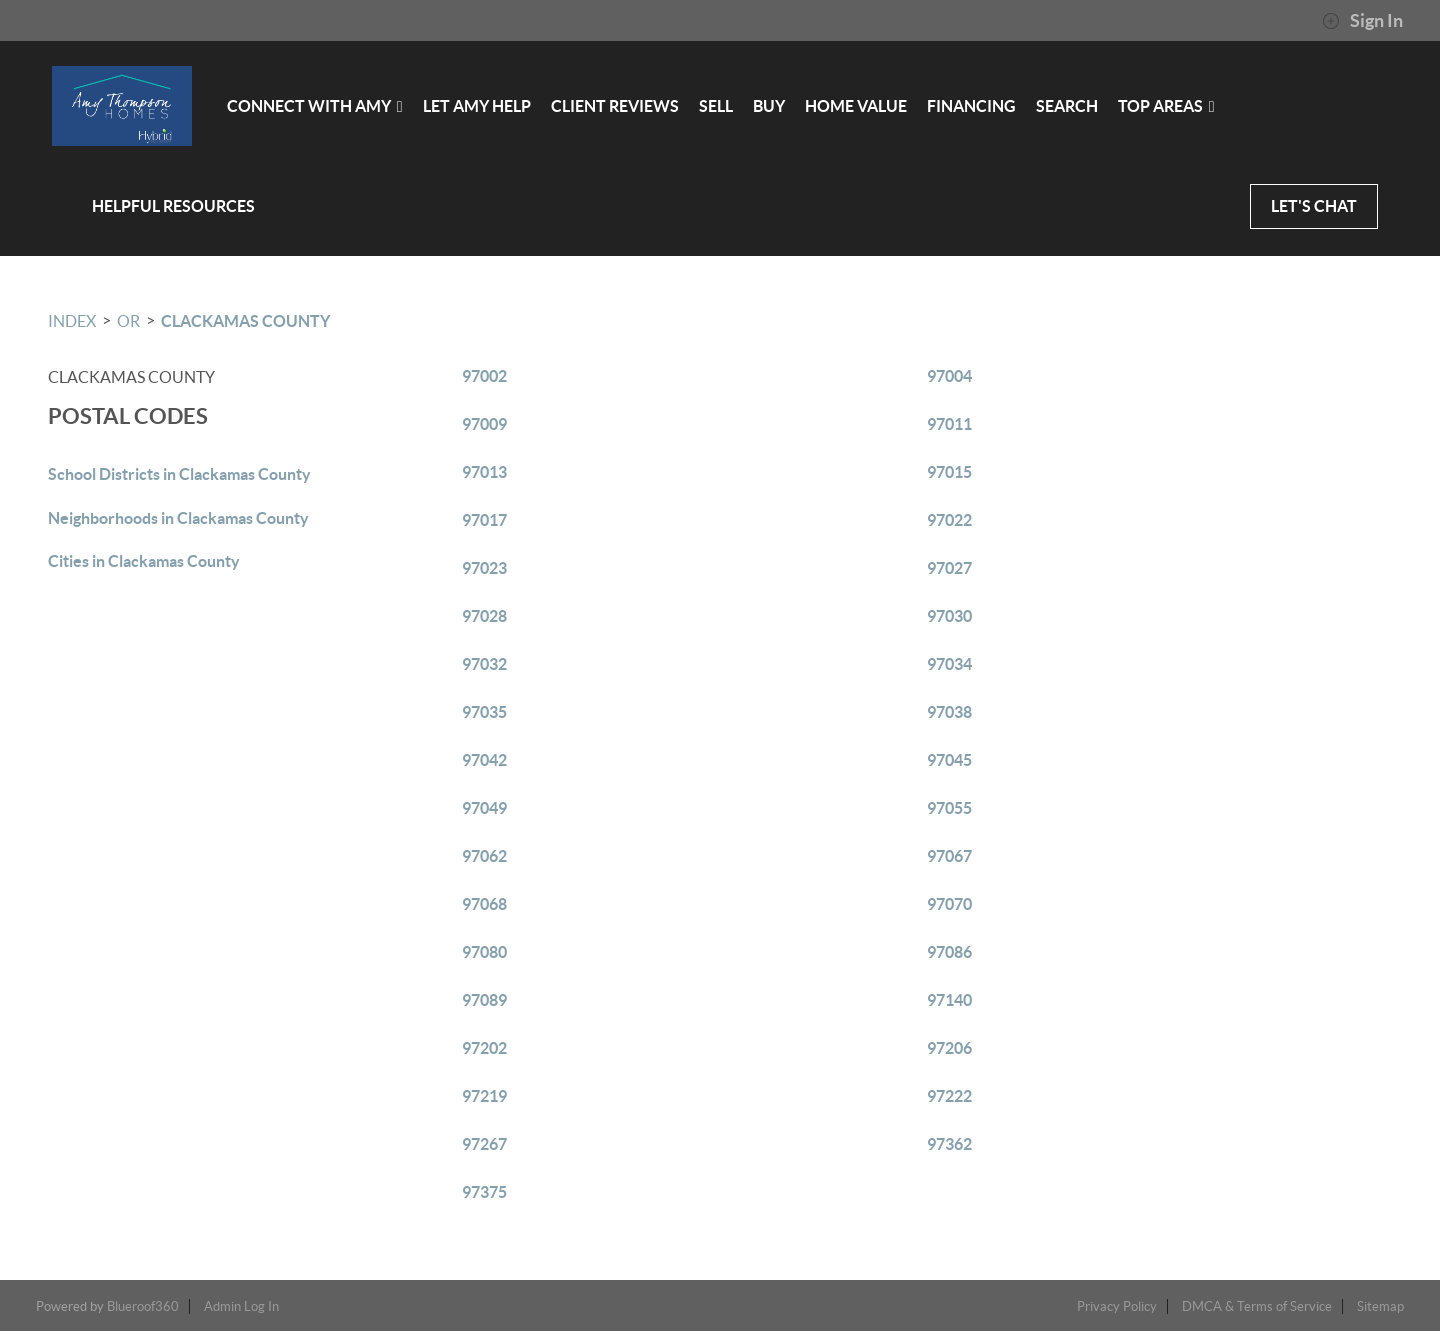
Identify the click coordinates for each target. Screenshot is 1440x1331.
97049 (484, 808)
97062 (484, 856)
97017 (484, 520)
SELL (715, 106)
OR (128, 321)
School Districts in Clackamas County (179, 474)
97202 (484, 1048)
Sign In (1362, 21)
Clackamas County (245, 321)
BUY (768, 106)
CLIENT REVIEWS (614, 106)
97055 (949, 808)
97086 (949, 952)
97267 (484, 1144)
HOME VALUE (855, 106)
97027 (949, 568)
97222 (949, 1096)
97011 (949, 424)
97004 (949, 376)
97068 (484, 904)
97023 (484, 568)
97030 (949, 616)
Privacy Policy (1117, 1306)
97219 (484, 1096)
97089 (484, 1000)
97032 (484, 664)
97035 (484, 712)
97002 (484, 376)
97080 (484, 952)
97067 (949, 856)
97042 (484, 760)
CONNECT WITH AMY (314, 106)
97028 (484, 616)
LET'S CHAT (1314, 206)
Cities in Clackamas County (144, 561)
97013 (484, 472)
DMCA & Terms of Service (1257, 1306)
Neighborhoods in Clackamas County (178, 518)
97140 (949, 1000)
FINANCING (970, 106)
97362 (949, 1144)
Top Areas (1165, 106)
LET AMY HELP (476, 106)
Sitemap (1380, 1306)
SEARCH (1066, 106)
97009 (484, 424)
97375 (484, 1192)
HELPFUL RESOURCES (173, 206)
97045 (949, 760)
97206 (949, 1048)
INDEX (72, 321)
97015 (949, 472)
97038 (949, 712)
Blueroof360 (143, 1306)
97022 (949, 520)
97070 (949, 904)
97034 (949, 664)
